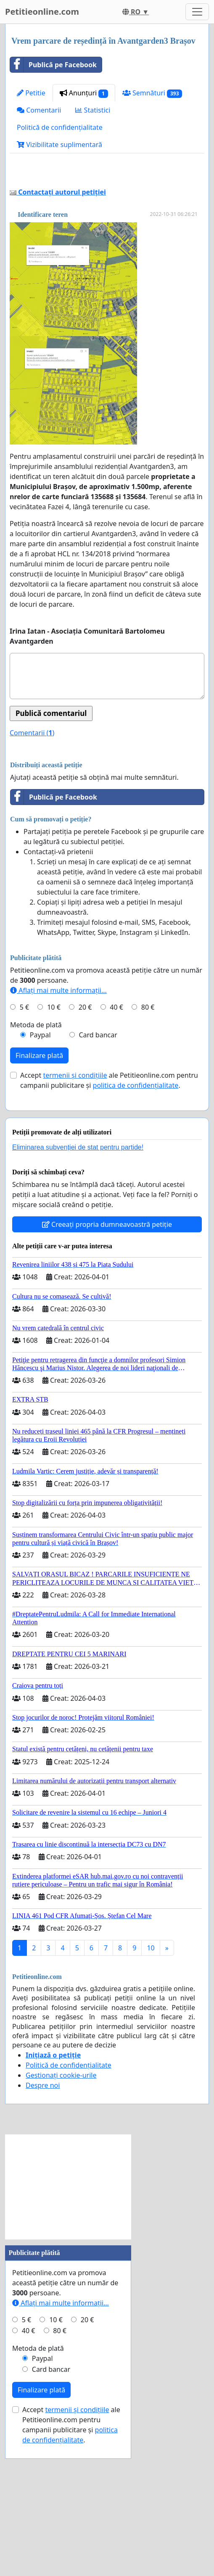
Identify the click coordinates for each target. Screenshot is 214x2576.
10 (150, 2065)
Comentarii (39, 110)
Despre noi (43, 2203)
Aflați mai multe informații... (58, 1108)
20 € (85, 1124)
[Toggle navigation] (197, 11)
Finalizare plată (39, 1173)
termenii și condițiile (75, 1192)
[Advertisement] (107, 232)
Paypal (40, 1152)
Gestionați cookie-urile (61, 2192)
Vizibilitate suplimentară (59, 144)
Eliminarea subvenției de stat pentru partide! (77, 1264)
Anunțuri (84, 93)
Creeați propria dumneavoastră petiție (107, 1342)
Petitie (31, 92)
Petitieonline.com (42, 11)
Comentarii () (32, 850)
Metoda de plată (36, 1142)
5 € (24, 1124)
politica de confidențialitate (136, 1203)
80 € (148, 1124)
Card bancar (98, 1152)
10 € (54, 1124)
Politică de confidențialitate (60, 127)
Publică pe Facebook (53, 64)
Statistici (92, 110)
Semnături (152, 93)
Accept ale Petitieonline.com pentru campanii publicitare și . (109, 1198)
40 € (116, 1124)
